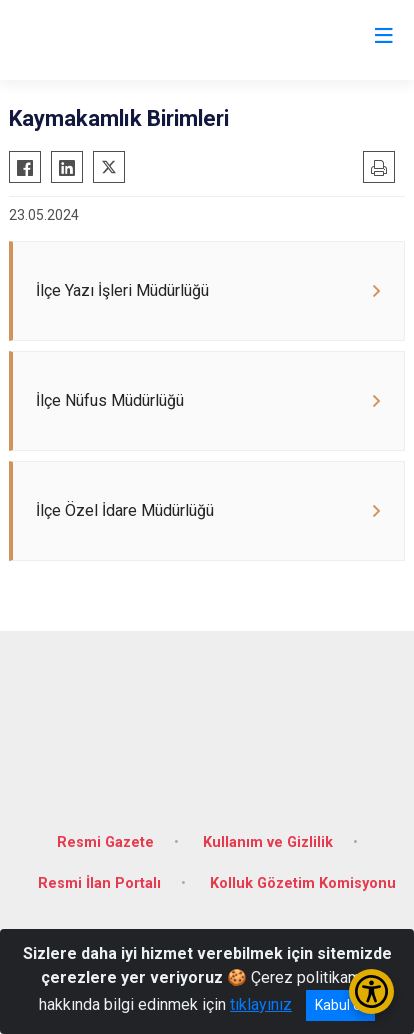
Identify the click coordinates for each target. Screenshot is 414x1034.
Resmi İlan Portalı (99, 883)
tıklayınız (261, 1004)
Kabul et (340, 1005)
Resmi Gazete (105, 842)
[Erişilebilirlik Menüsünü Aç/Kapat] (371, 991)
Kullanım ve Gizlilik (268, 842)
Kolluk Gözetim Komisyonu (303, 883)
